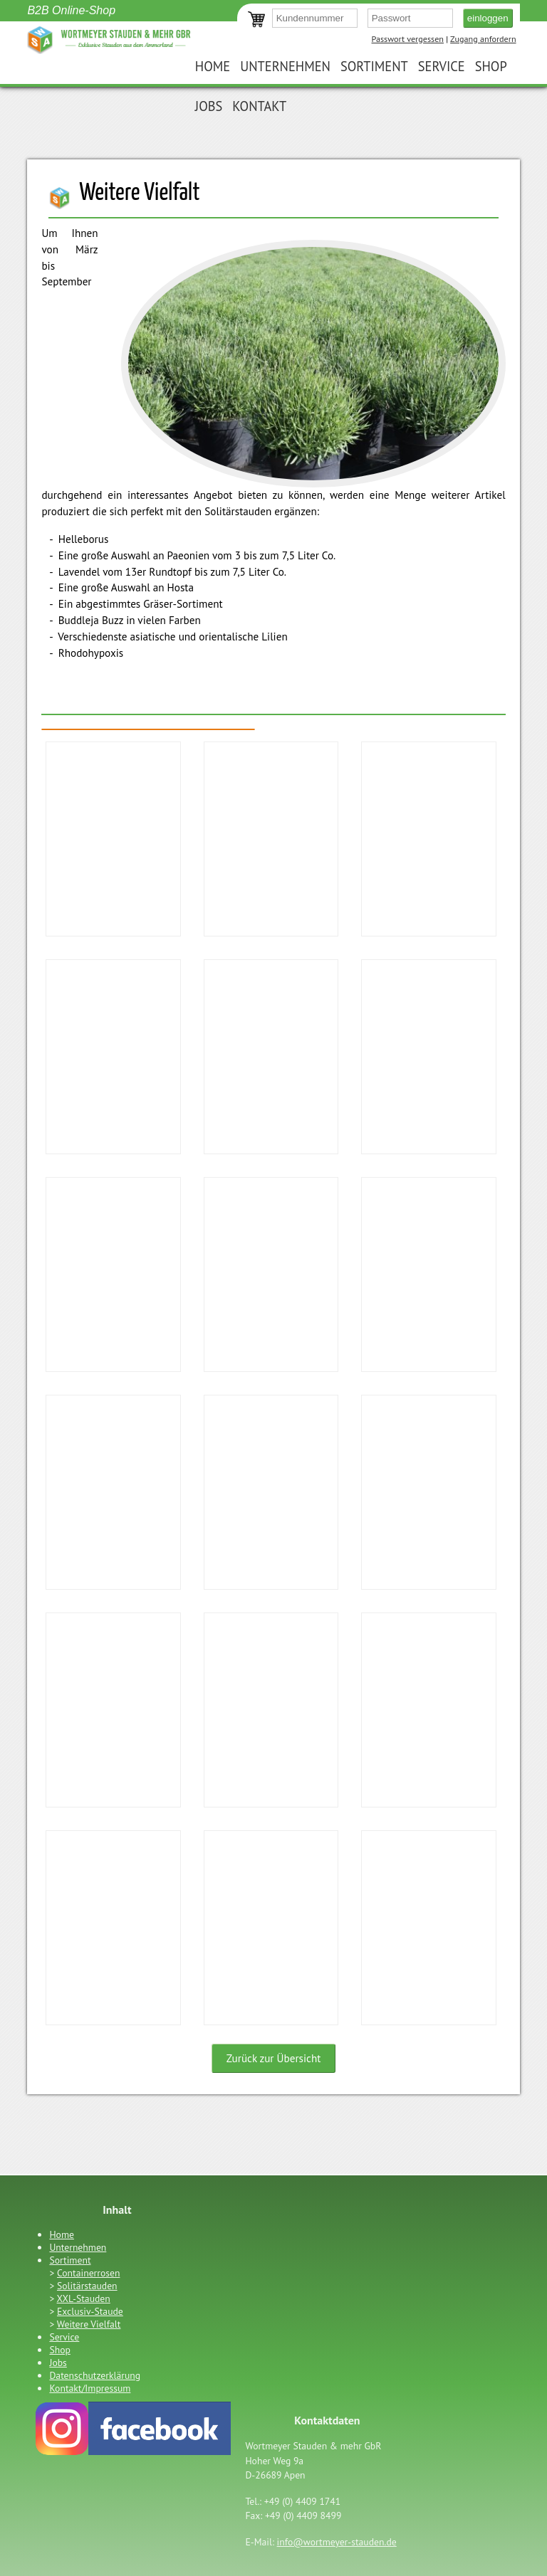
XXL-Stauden (83, 2298)
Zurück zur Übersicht (273, 2058)
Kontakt (259, 106)
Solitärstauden (87, 2285)
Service (441, 66)
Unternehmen (285, 66)
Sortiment (374, 66)
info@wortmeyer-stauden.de (337, 2541)
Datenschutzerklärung (94, 2375)
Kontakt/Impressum (89, 2388)
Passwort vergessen (408, 38)
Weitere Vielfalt (89, 2324)
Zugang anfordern (483, 38)
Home (212, 66)
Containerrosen (88, 2272)
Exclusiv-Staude (90, 2311)
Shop (491, 66)
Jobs (208, 106)
